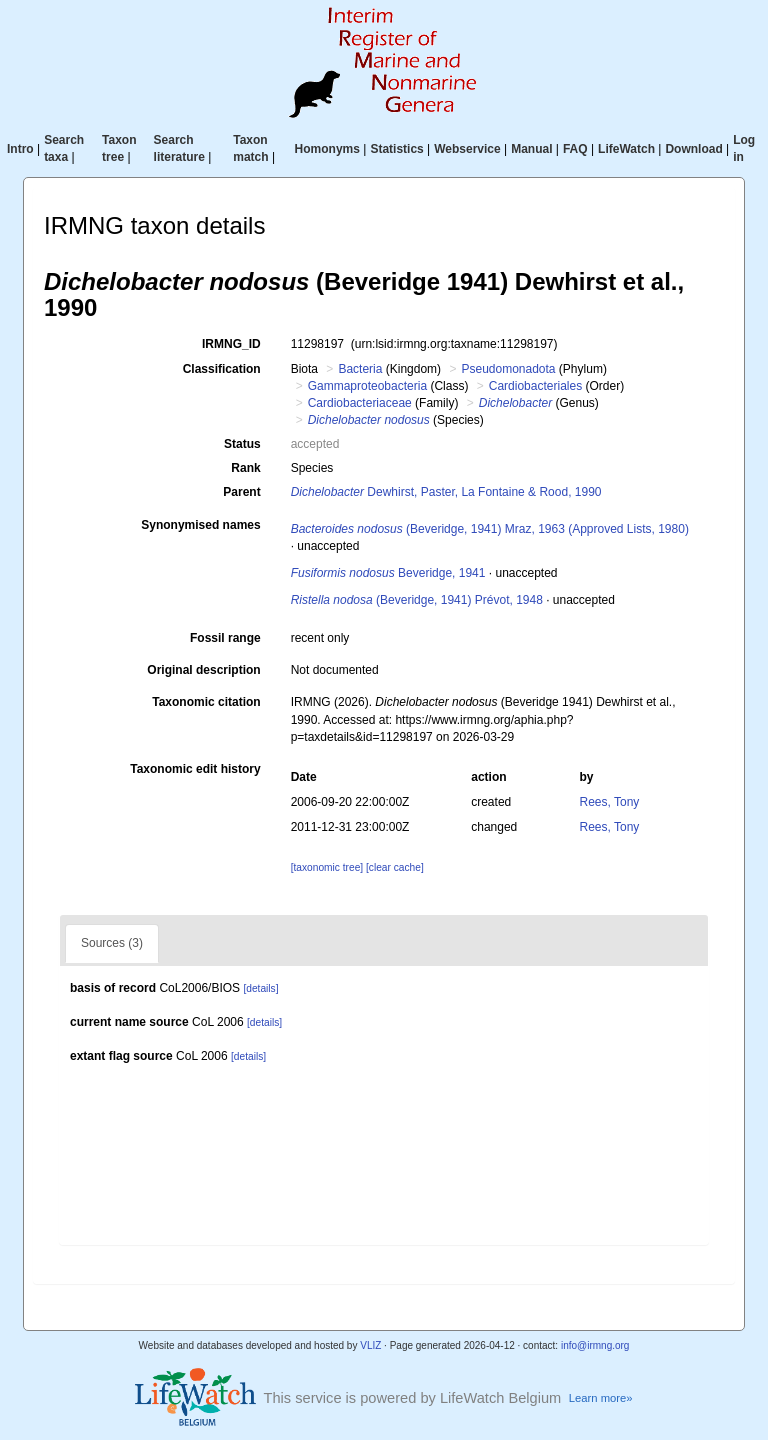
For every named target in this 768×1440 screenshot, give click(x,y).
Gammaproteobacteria (367, 386)
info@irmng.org (595, 1345)
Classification (222, 369)
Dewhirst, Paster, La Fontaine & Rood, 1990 (446, 492)
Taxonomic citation (206, 702)
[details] (260, 988)
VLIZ (370, 1345)
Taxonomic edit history (195, 769)
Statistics (396, 149)
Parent (241, 492)
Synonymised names (200, 525)
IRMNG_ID (231, 344)
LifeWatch (626, 149)
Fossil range (225, 638)
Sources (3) (112, 943)
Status (242, 444)
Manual (531, 149)
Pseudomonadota (508, 369)
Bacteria (360, 369)
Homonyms (327, 149)
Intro (20, 149)
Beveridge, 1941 (388, 573)
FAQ (575, 149)
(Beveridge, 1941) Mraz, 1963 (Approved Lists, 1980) (490, 529)
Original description (203, 670)
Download (693, 149)
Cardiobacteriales (535, 386)
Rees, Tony (610, 802)
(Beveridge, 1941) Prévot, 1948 (417, 600)
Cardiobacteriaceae (360, 403)
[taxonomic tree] (327, 867)
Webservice (467, 149)
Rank (245, 468)
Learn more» (601, 1398)
